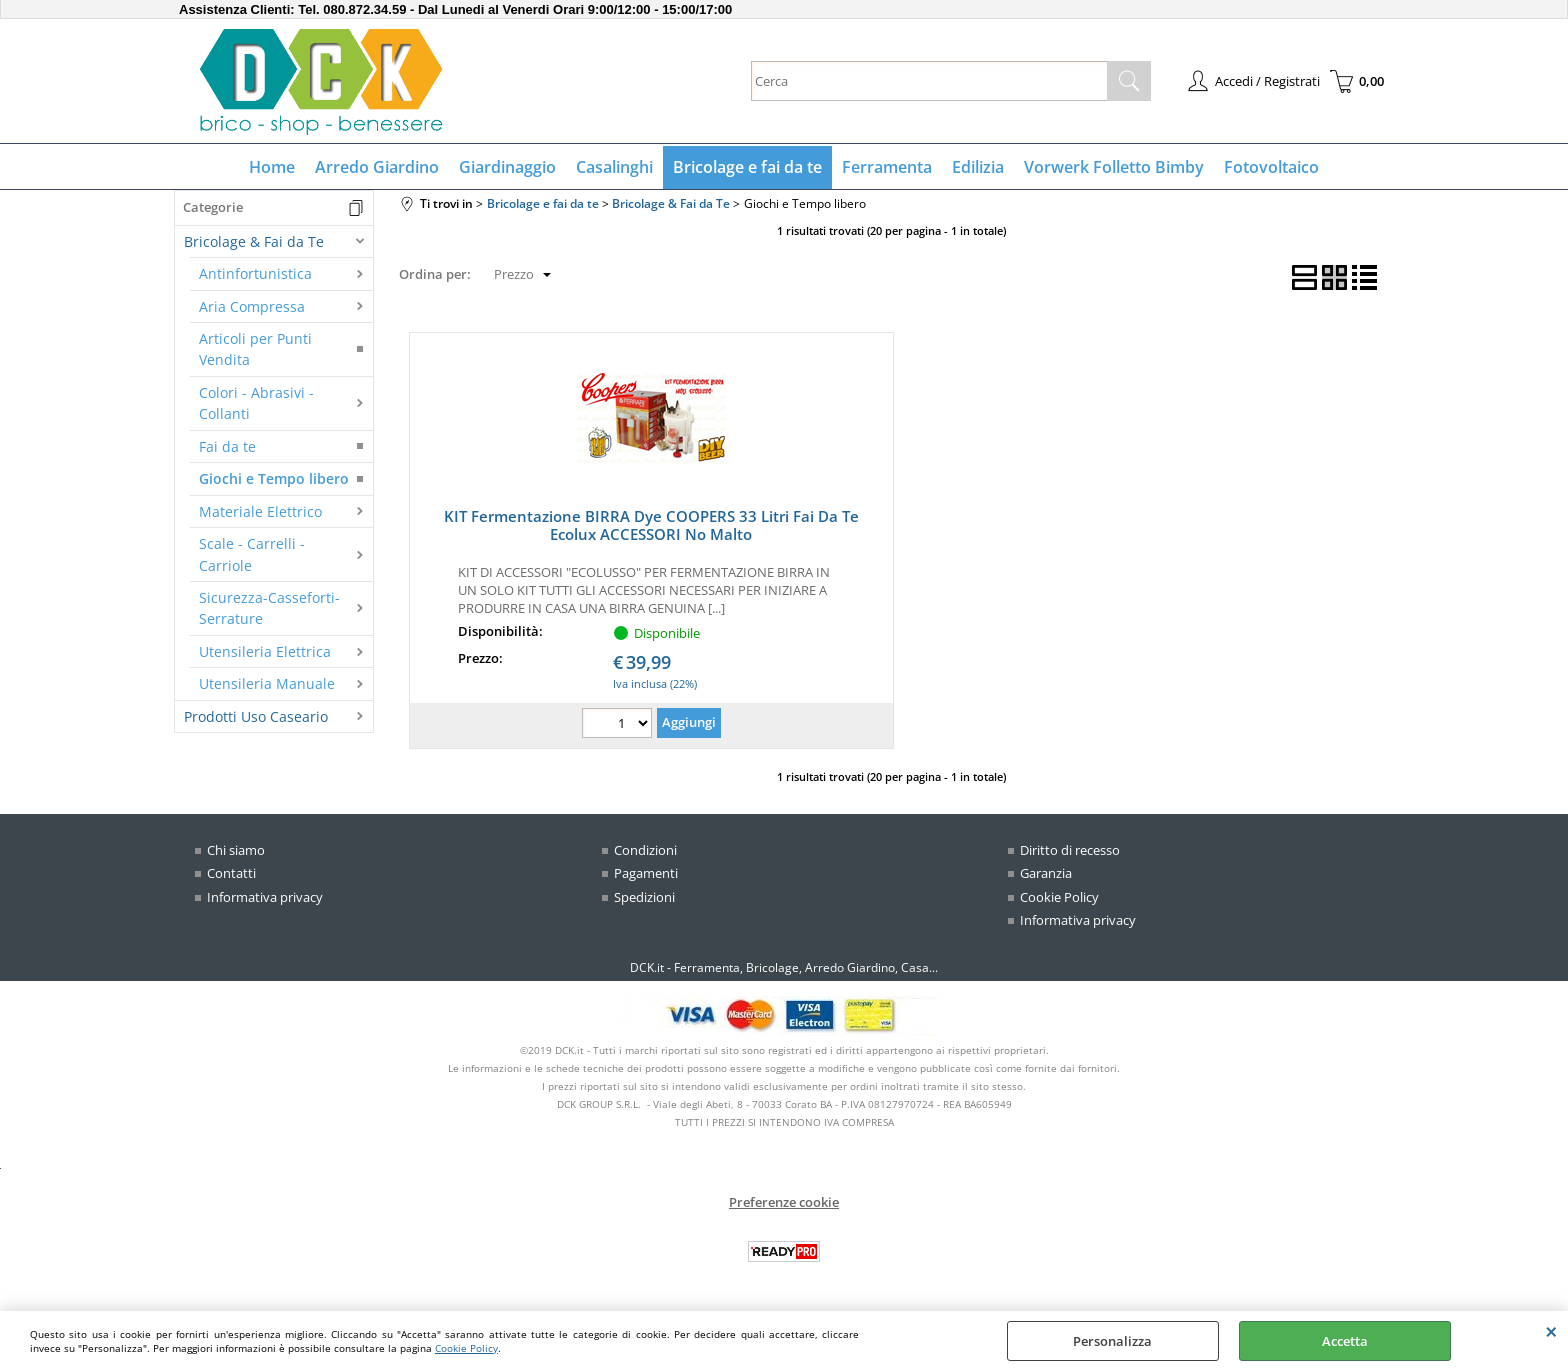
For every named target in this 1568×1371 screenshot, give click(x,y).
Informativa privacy (265, 897)
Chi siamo (236, 850)
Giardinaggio (507, 167)
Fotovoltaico (1271, 167)
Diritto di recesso (1070, 850)
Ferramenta (887, 167)
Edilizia (978, 167)
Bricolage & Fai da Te (254, 241)
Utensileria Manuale (267, 683)
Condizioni (645, 850)
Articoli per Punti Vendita (255, 349)
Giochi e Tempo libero (274, 478)
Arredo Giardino (377, 167)
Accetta (1345, 1341)
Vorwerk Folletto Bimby (1114, 167)
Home (272, 167)
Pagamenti (646, 873)
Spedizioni (644, 897)
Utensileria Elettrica (265, 651)
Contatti (231, 873)
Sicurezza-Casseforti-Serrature (269, 608)
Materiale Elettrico (260, 511)
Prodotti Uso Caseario (256, 716)
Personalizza (1112, 1341)
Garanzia (1046, 873)
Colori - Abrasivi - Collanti (256, 403)
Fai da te (227, 446)
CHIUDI (1551, 1331)
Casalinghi (614, 167)
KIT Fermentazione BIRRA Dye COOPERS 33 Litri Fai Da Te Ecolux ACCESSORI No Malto (651, 525)
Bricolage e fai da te (747, 167)
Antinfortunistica (255, 273)
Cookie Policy (466, 1348)
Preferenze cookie (784, 1202)
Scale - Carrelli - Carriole (252, 554)
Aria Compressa (252, 306)
